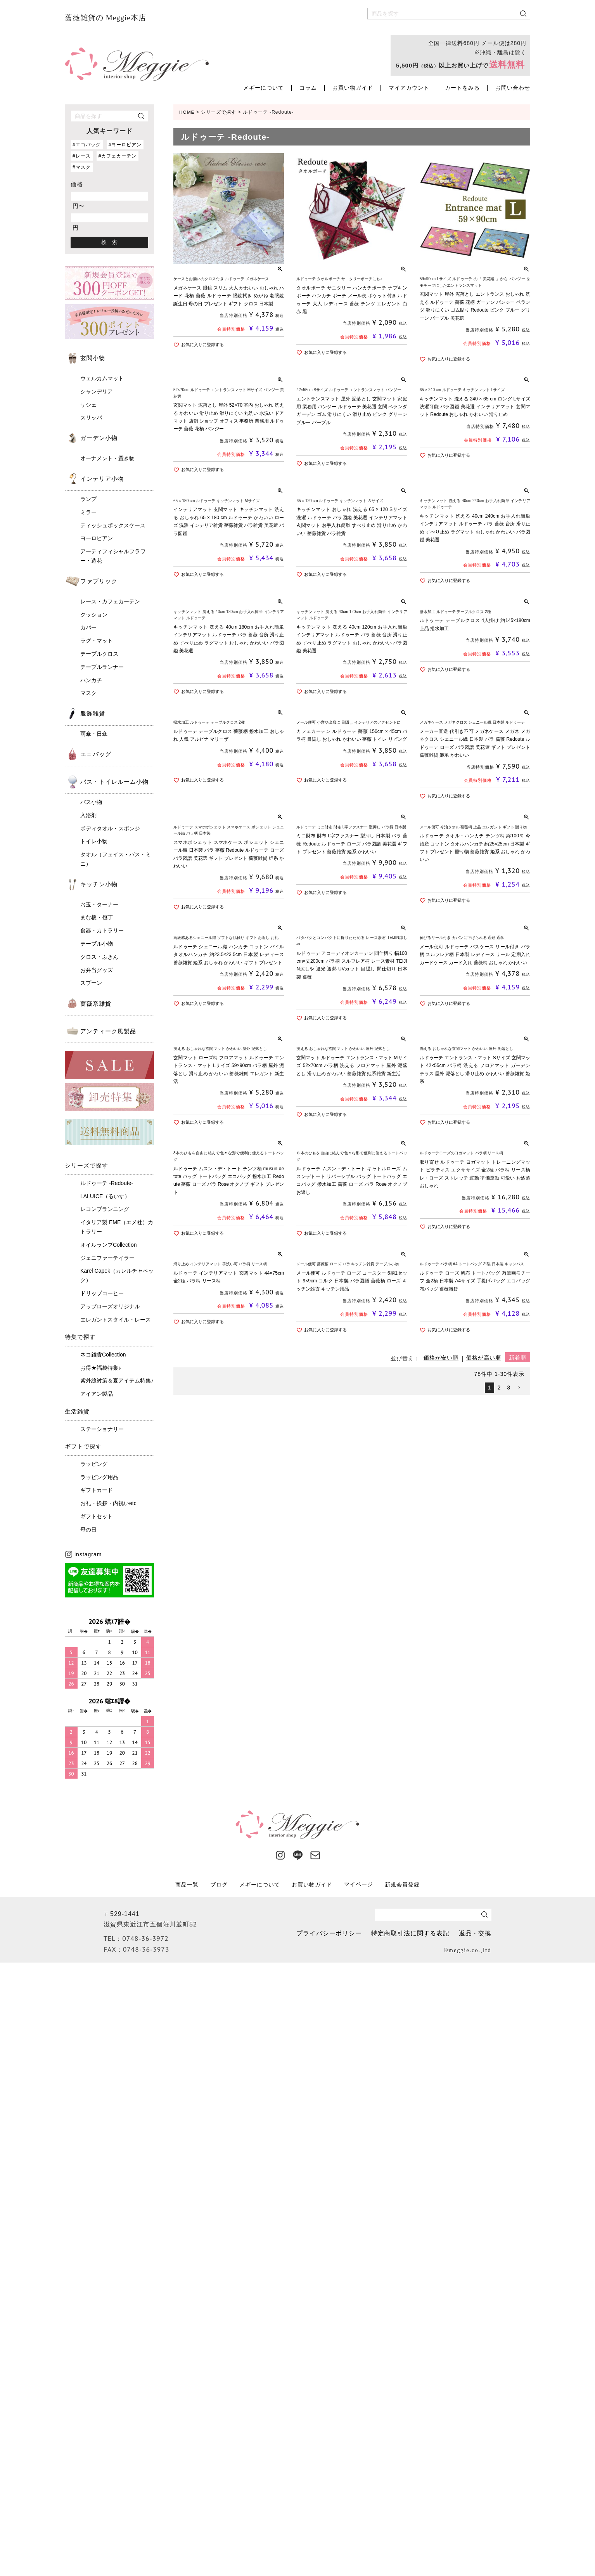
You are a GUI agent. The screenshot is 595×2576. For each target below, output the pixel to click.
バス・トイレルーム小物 (114, 781)
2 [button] (499, 1389)
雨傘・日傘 (93, 734)
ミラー (88, 512)
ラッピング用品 (99, 1477)
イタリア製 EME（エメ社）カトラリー (116, 1227)
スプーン (91, 983)
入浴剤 (88, 815)
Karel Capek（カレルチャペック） (117, 1275)
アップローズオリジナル (110, 1306)
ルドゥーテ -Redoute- (106, 1183)
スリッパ (91, 417)
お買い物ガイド (352, 88)
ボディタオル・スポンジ (110, 828)
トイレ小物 (93, 841)
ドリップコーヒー (102, 1293)
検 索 (109, 242)
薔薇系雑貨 (95, 1003)
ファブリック (99, 581)
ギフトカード (96, 1490)
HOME (187, 112)
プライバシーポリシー (328, 1933)
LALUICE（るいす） (105, 1196)
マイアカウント (409, 88)
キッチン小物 (99, 884)
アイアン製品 (96, 1394)
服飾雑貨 (92, 713)
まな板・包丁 (96, 917)
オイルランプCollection (108, 1245)
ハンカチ (91, 680)
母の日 (88, 1529)
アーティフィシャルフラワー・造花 (112, 556)
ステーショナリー (102, 1429)
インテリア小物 (102, 478)
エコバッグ (95, 754)
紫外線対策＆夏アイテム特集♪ (117, 1380)
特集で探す (80, 1337)
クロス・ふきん (99, 957)
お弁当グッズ (96, 970)
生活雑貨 (77, 1411)
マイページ (358, 1884)
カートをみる (462, 88)
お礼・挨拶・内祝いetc (108, 1503)
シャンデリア (96, 391)
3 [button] (508, 1389)
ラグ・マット (96, 641)
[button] (519, 1389)
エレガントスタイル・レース (115, 1320)
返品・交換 (474, 1933)
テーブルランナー (102, 667)
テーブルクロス (99, 654)
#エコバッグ (87, 144)
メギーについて (263, 88)
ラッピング (93, 1464)
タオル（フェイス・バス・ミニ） (115, 859)
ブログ (219, 1884)
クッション (93, 615)
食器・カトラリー (102, 930)
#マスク (82, 167)
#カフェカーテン (118, 156)
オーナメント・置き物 (107, 458)
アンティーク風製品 (108, 1031)
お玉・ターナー (99, 904)
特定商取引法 (409, 1933)
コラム (308, 88)
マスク (88, 693)
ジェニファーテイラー (107, 1258)
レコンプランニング (104, 1209)
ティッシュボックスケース (112, 525)
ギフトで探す (83, 1446)
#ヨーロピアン (125, 144)
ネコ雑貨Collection (103, 1354)
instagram (83, 1554)
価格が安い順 (441, 1360)
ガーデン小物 (99, 438)
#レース (82, 156)
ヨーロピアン (96, 538)
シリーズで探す (86, 1165)
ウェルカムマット (102, 378)
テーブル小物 (96, 944)
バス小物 (91, 802)
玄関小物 (92, 358)
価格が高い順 (483, 1360)
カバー (88, 627)
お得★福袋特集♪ (100, 1368)
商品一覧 (187, 1884)
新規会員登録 (402, 1884)
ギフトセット (96, 1516)
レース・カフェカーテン (110, 601)
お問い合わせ (512, 88)
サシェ (88, 405)
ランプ (88, 499)
